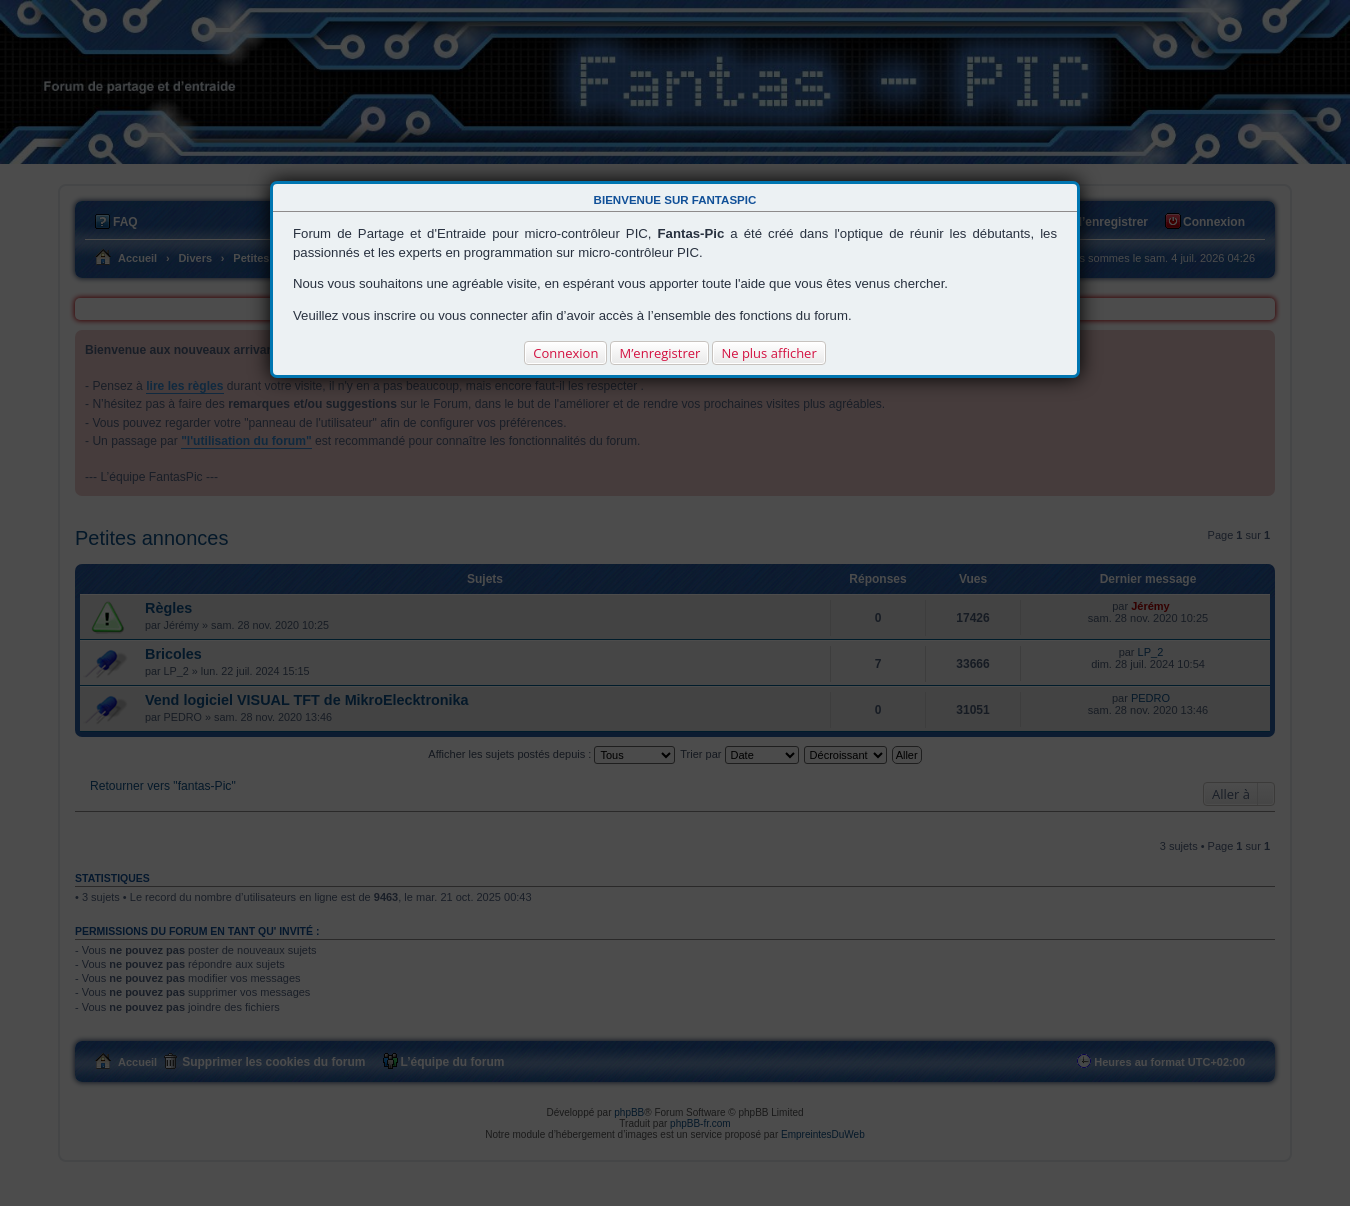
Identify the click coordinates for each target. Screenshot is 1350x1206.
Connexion (565, 353)
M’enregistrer (659, 353)
